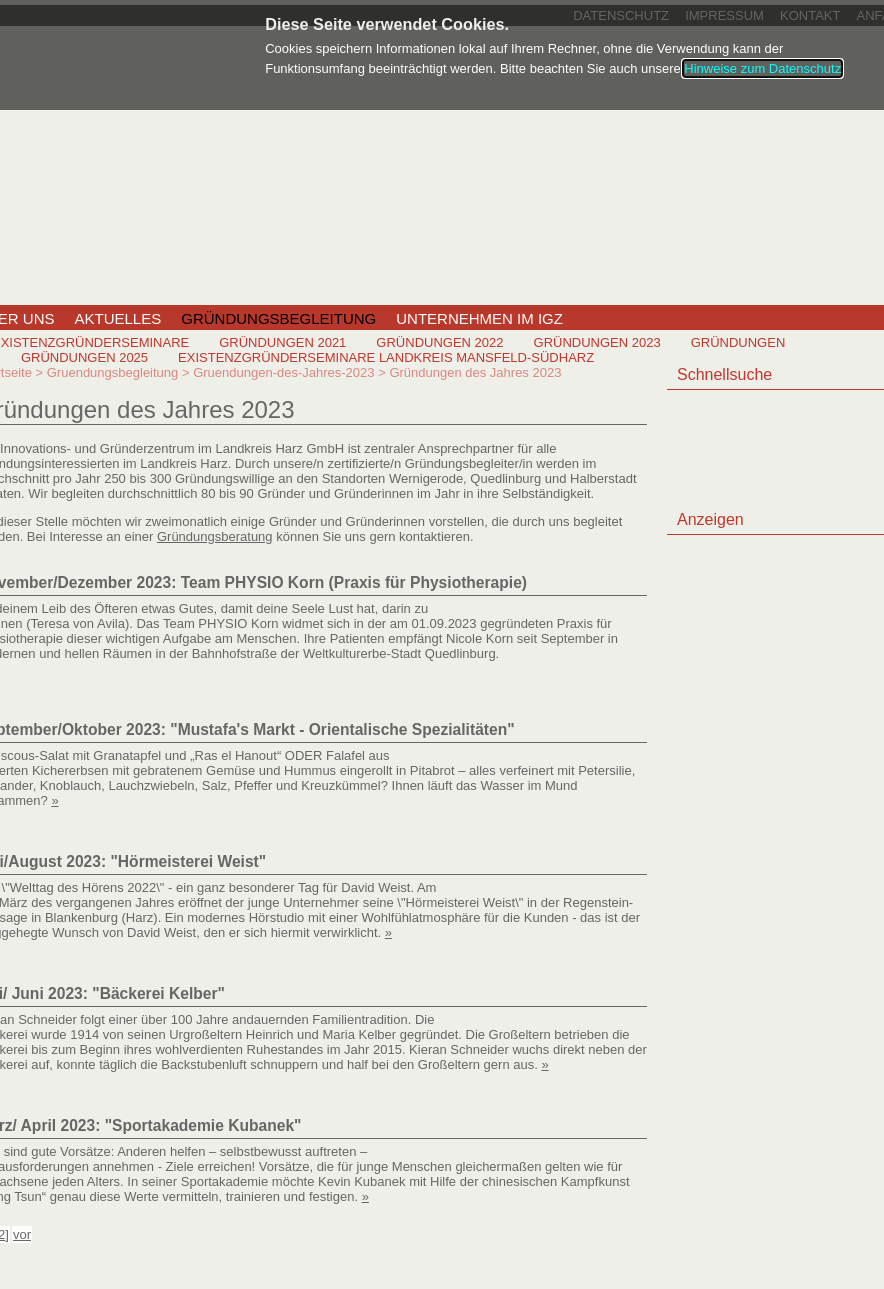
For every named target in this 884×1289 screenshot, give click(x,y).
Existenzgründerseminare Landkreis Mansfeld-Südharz (386, 357)
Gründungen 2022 (439, 342)
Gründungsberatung (215, 536)
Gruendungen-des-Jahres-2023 (283, 372)
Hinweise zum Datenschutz (762, 68)
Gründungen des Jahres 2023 (475, 372)
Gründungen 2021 (282, 342)
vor (22, 1234)
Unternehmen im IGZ (479, 318)
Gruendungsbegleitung (113, 372)
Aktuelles (118, 318)
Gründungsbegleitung (278, 318)
